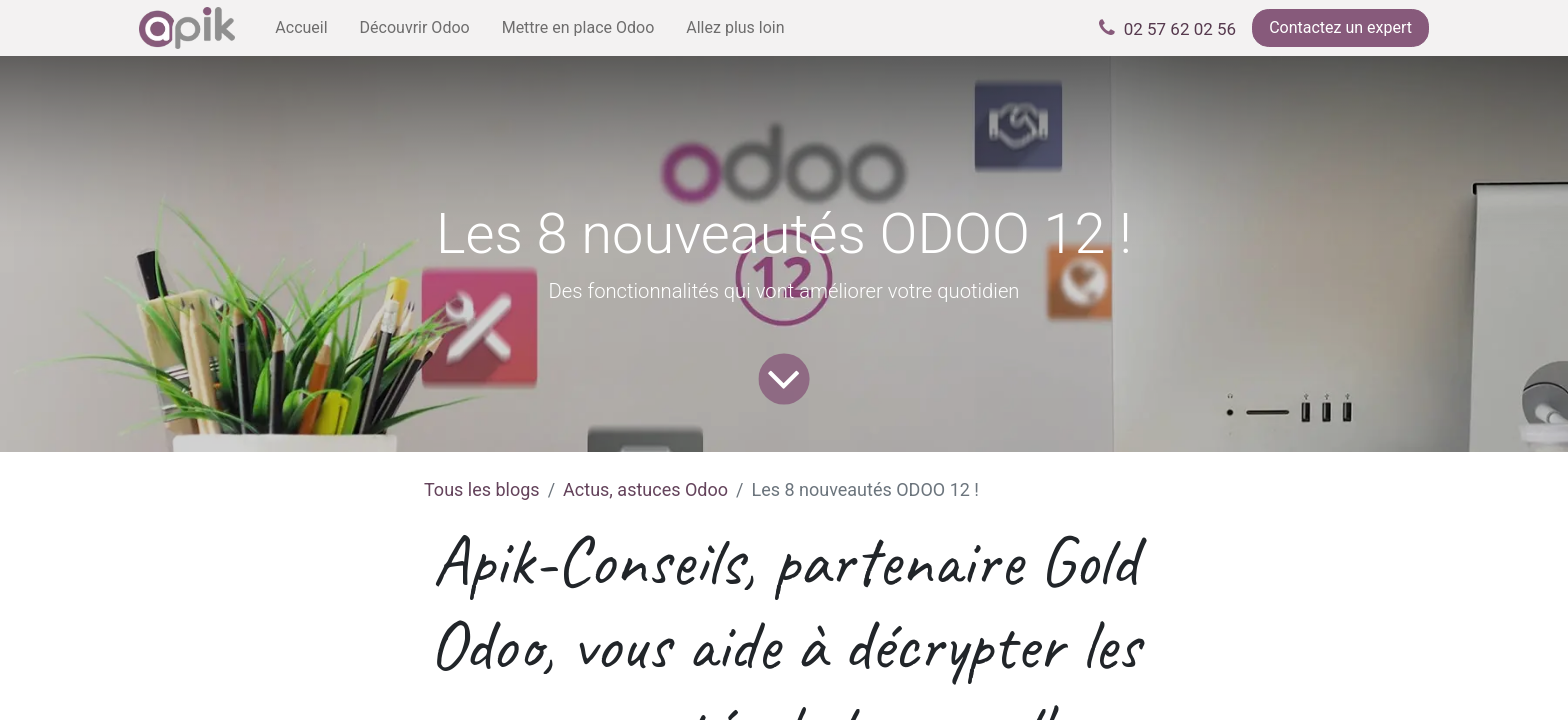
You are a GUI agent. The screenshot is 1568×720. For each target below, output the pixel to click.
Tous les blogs (482, 489)
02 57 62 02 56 (1180, 29)
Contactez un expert (1340, 27)
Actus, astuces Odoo (645, 489)
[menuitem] (301, 28)
